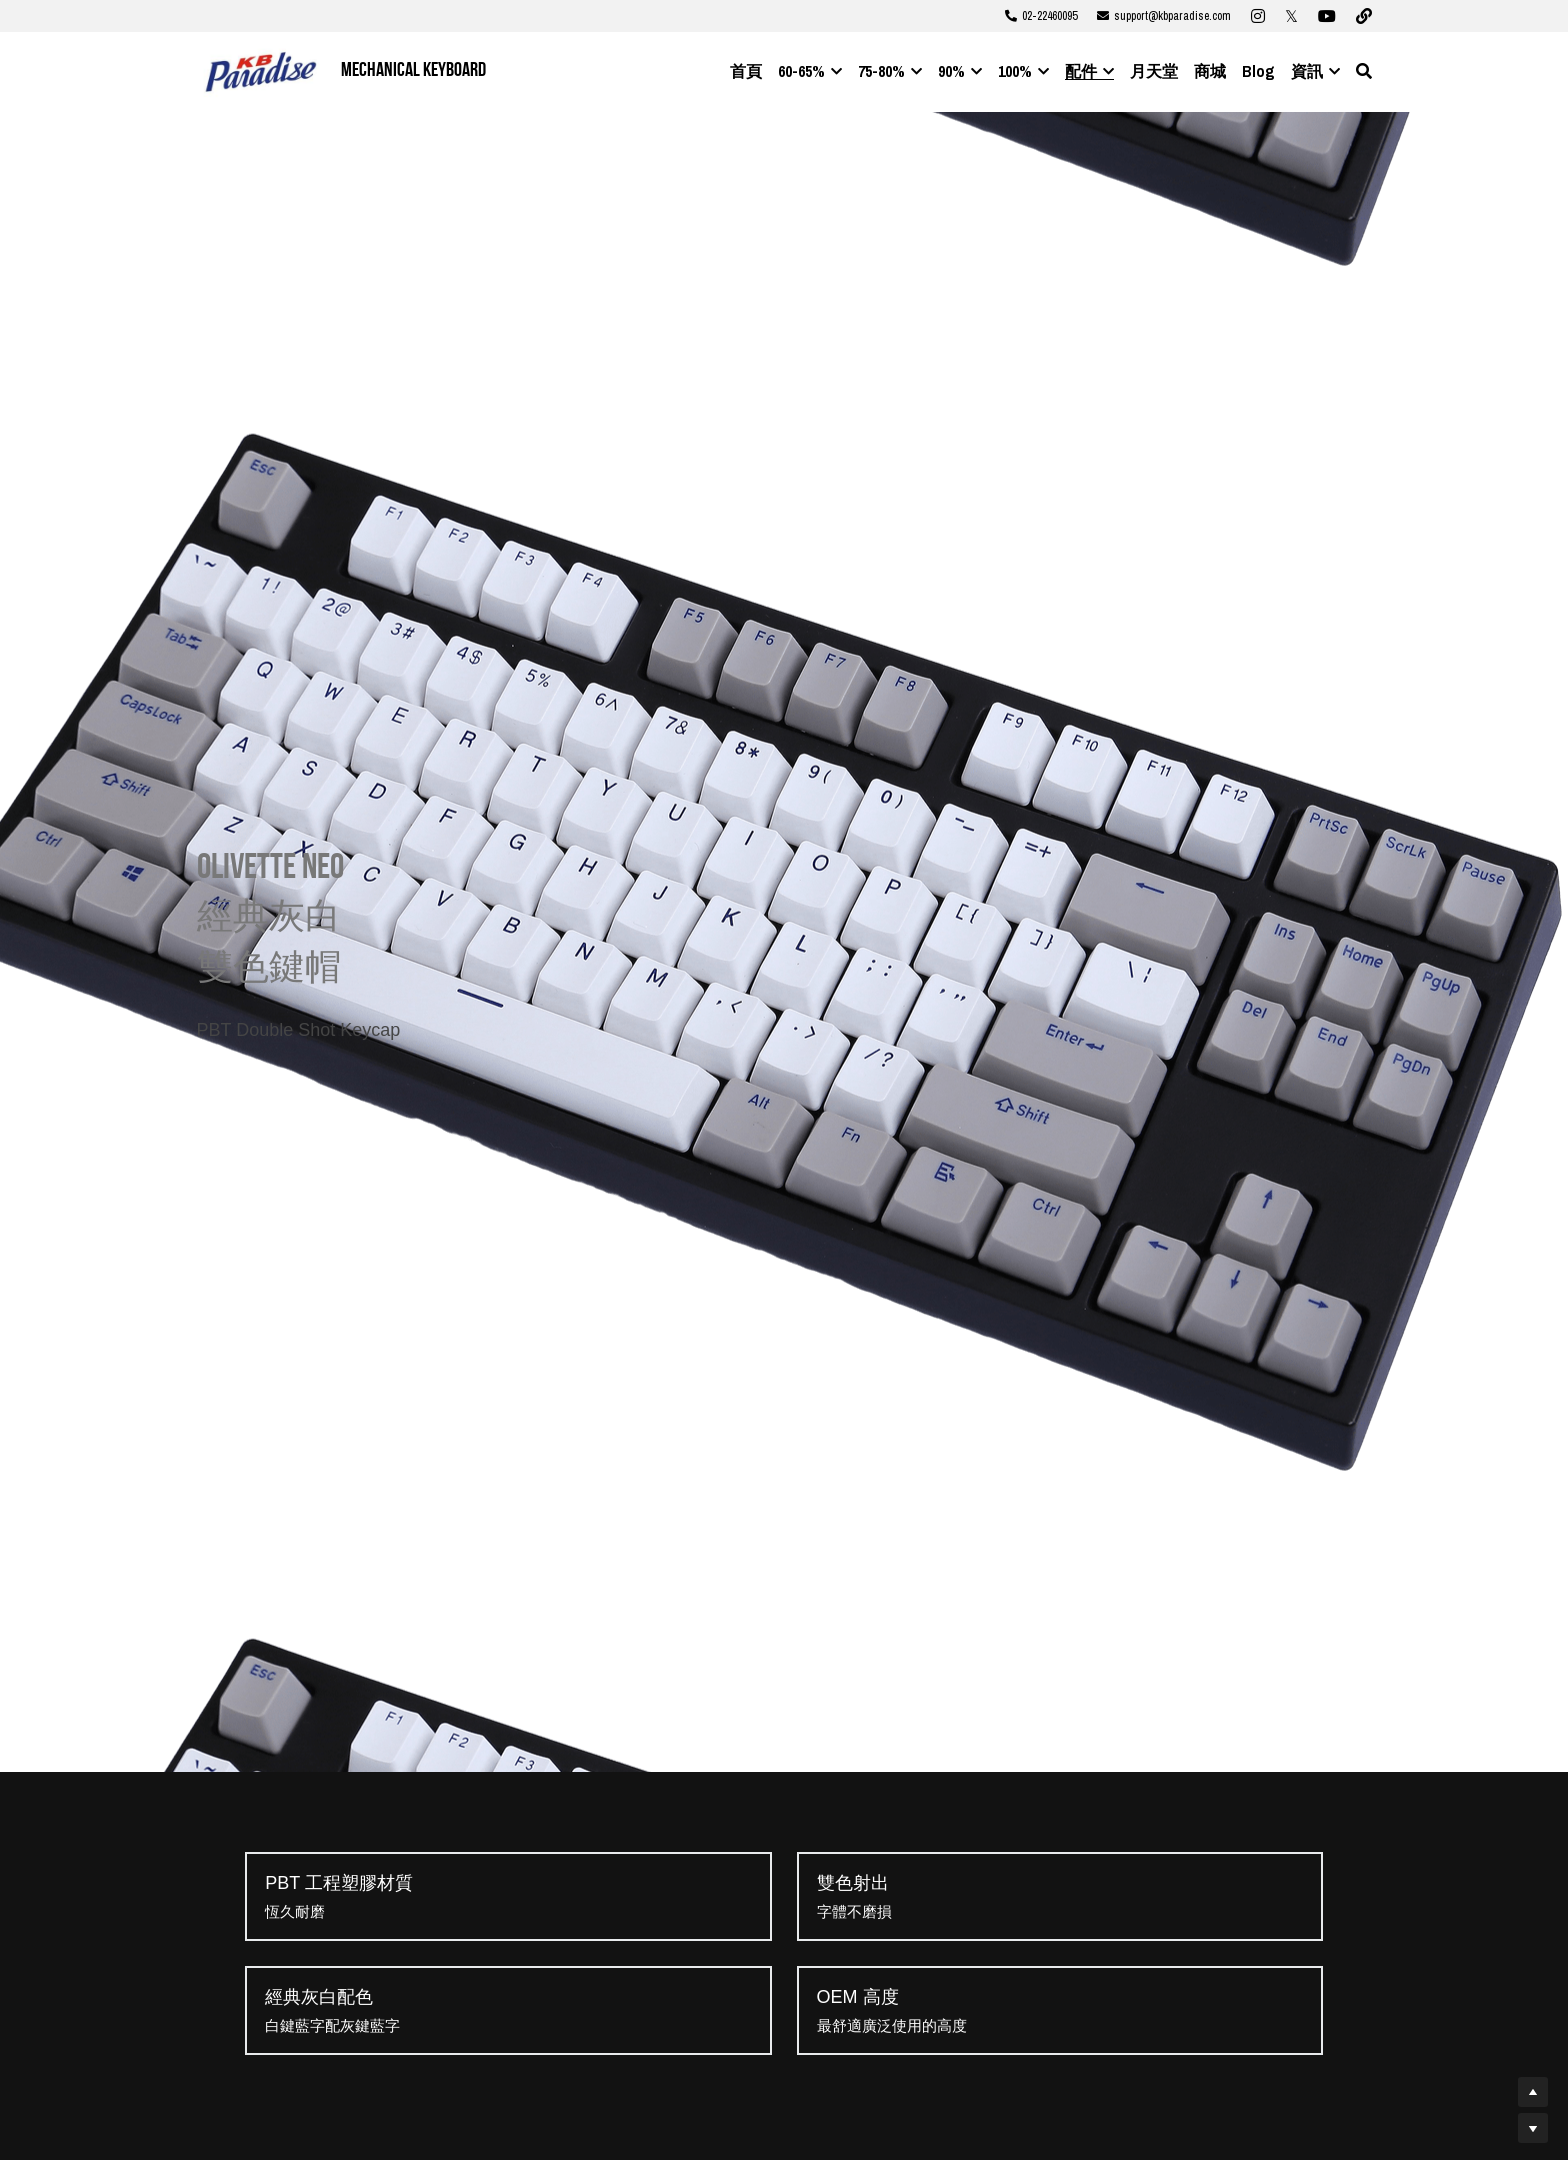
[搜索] (1364, 71)
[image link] (261, 70)
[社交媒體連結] (1258, 16)
